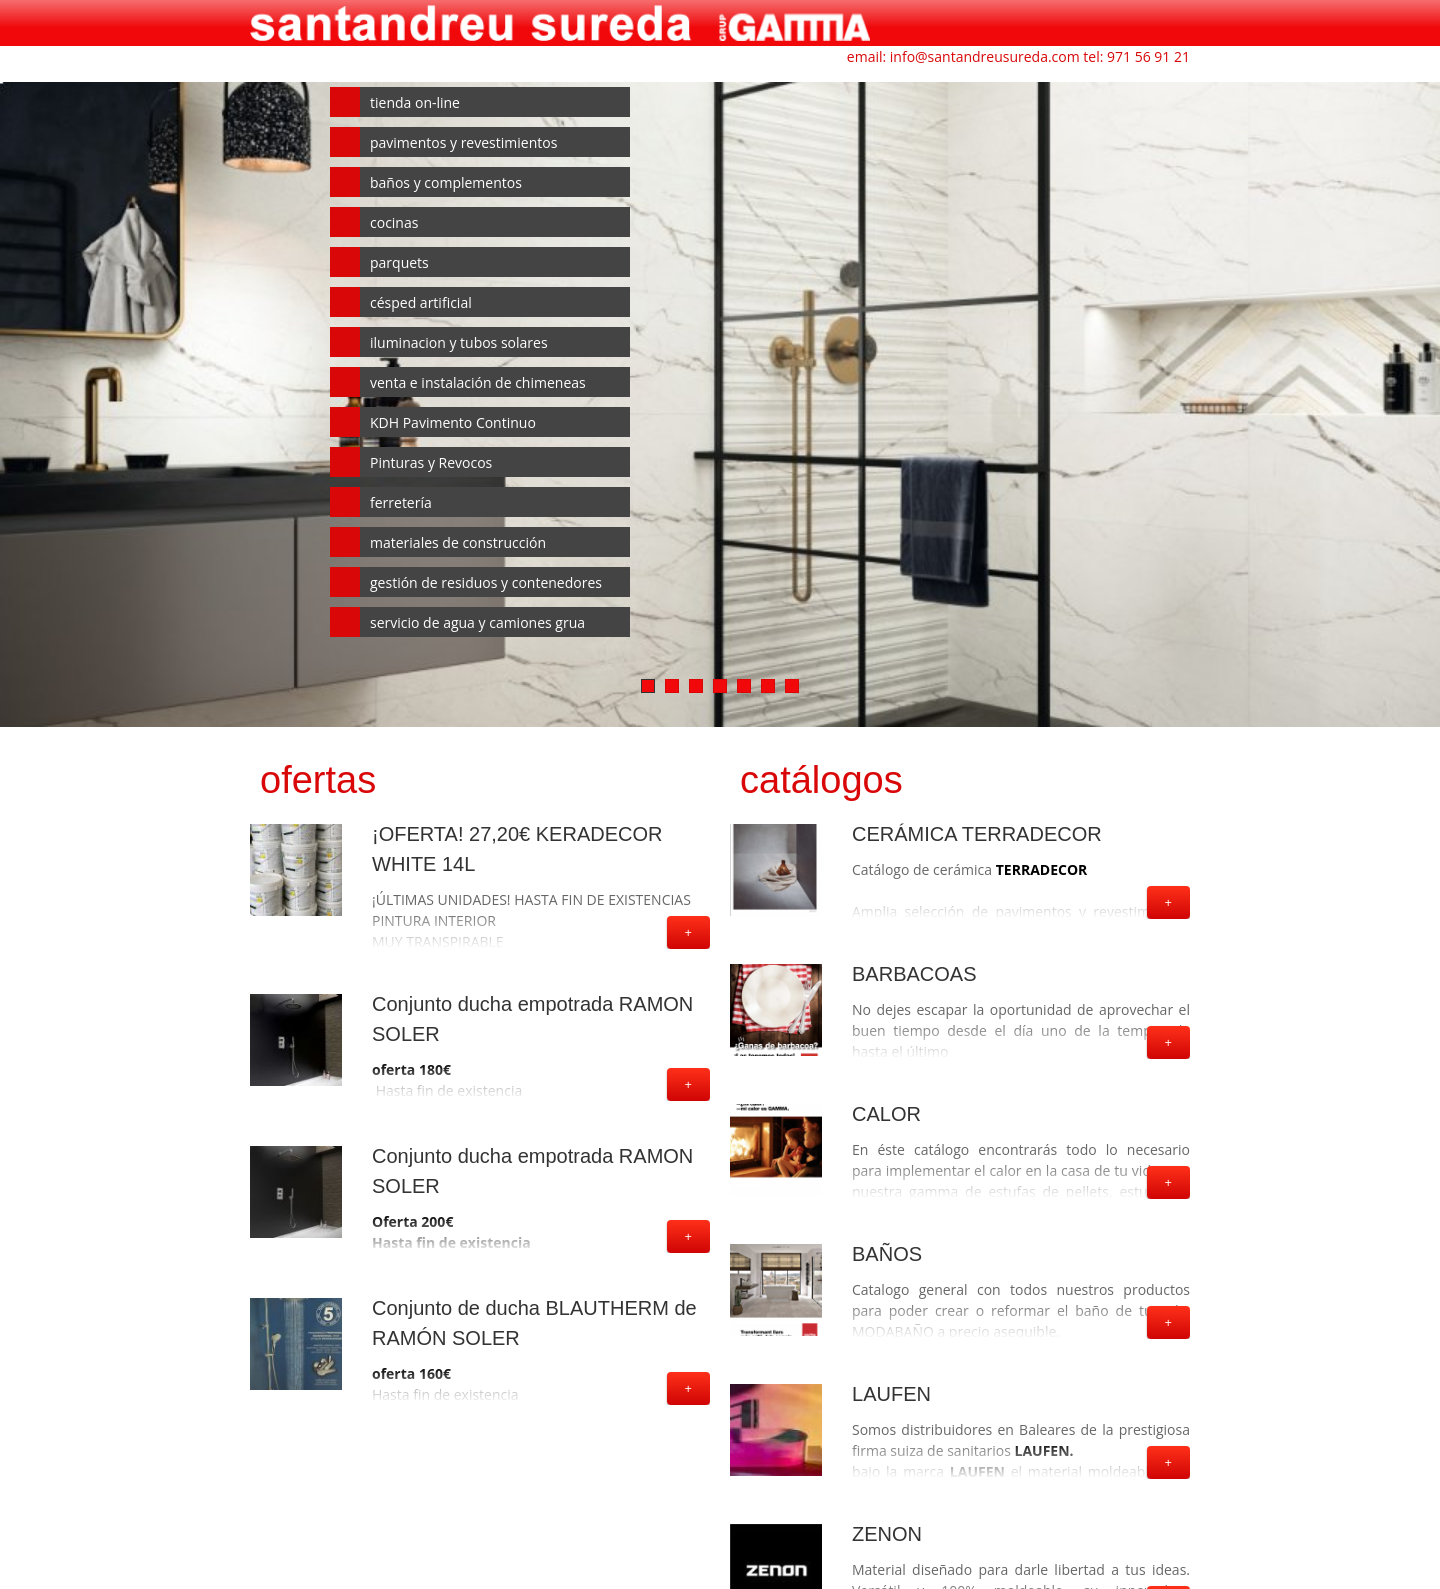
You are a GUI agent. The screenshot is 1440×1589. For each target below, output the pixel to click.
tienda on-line (415, 102)
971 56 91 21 (1148, 56)
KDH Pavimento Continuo (453, 422)
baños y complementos (446, 182)
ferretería (401, 502)
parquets (399, 262)
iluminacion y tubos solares (459, 342)
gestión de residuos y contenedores (486, 582)
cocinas (394, 222)
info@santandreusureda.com (985, 56)
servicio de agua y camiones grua (477, 622)
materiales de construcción (458, 542)
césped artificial (421, 302)
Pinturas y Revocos (431, 462)
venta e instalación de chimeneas (478, 382)
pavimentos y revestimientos (463, 142)
